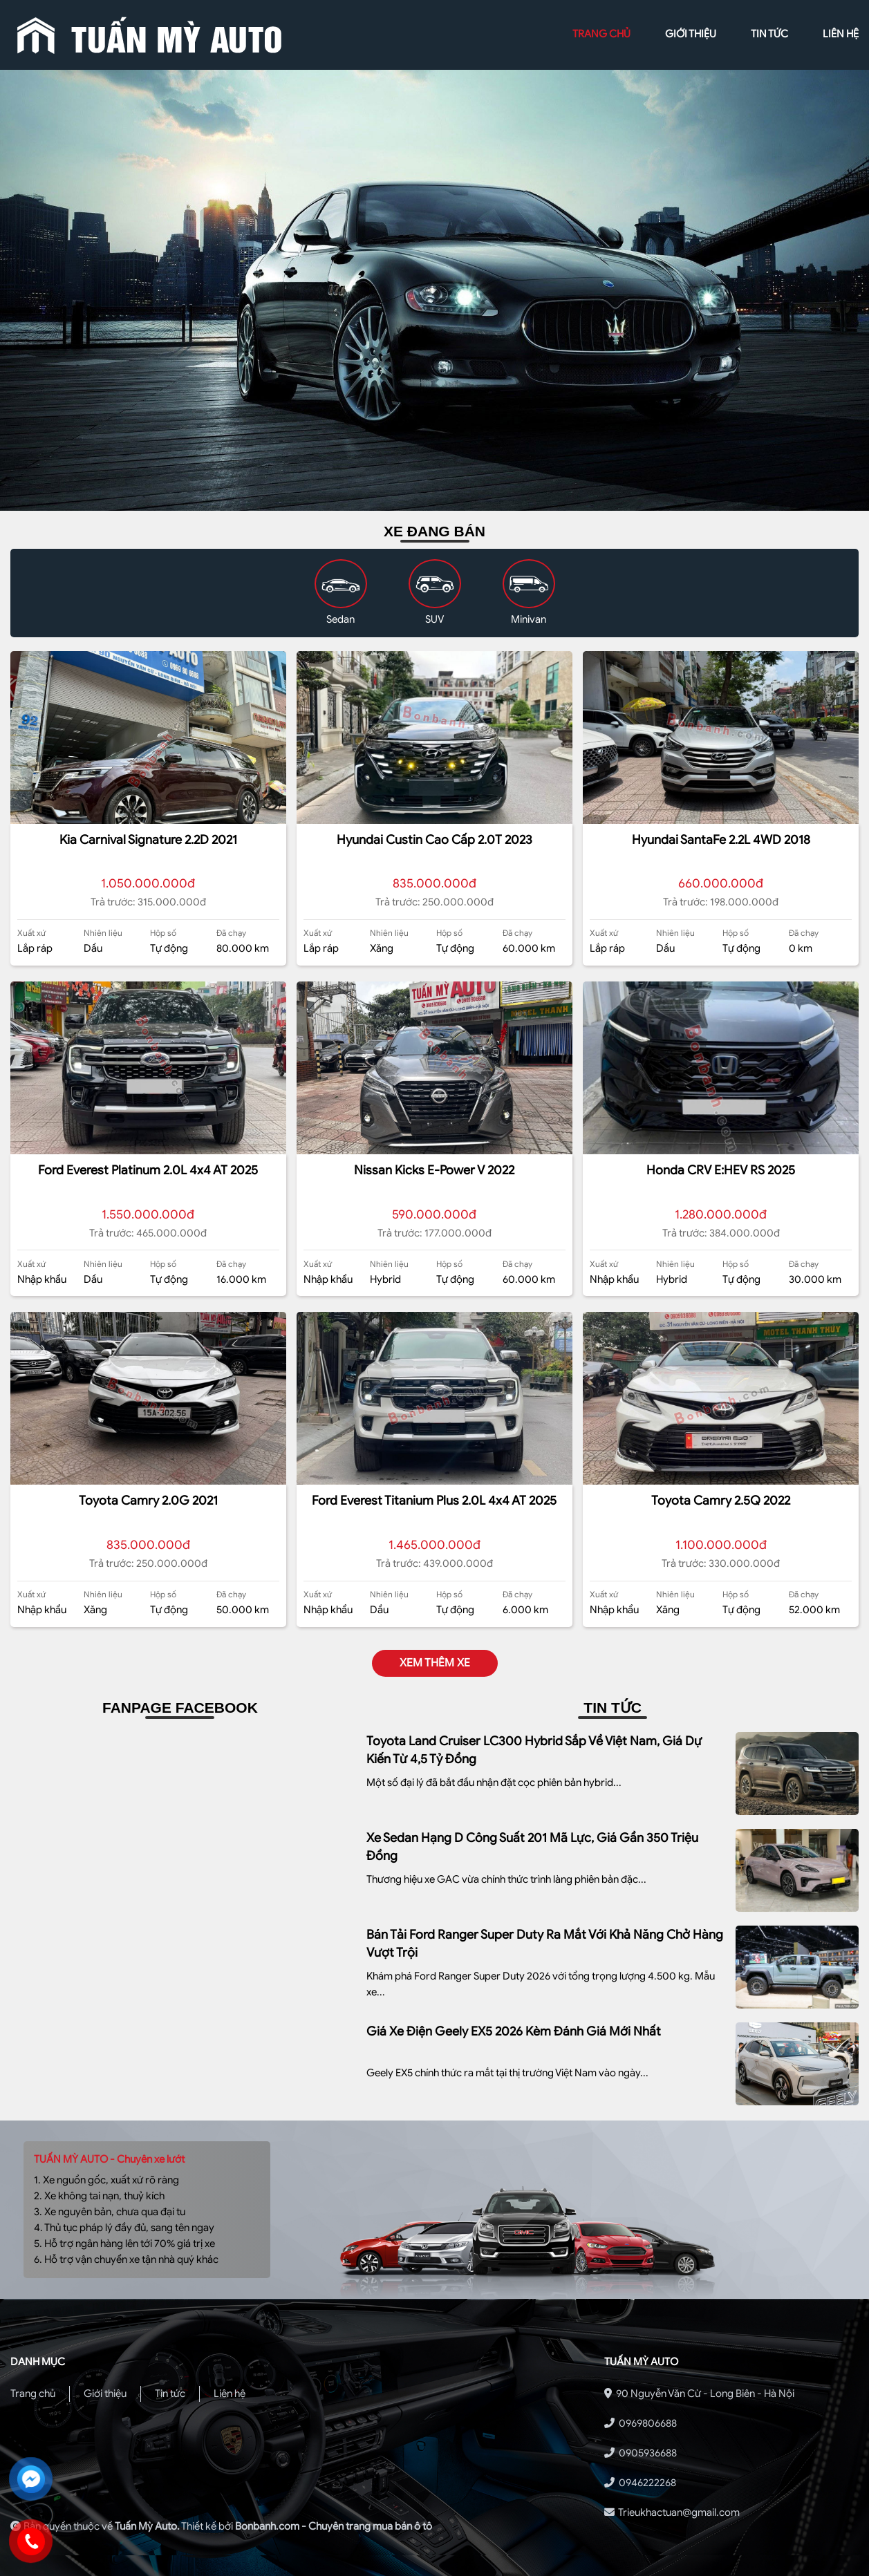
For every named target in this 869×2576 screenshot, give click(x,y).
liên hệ (841, 34)
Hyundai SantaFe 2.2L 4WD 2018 (721, 839)
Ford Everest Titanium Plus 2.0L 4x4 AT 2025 (434, 1500)
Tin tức (170, 2393)
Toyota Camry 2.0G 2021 (148, 1500)
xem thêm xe (435, 1663)
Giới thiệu (105, 2393)
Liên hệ (229, 2393)
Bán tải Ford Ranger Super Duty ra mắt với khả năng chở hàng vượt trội (544, 1943)
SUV (434, 619)
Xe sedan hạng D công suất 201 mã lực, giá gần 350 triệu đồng (532, 1846)
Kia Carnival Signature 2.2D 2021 (148, 839)
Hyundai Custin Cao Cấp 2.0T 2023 (434, 839)
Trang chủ (32, 2393)
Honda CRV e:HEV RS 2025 (720, 1170)
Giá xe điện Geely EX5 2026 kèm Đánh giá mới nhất (513, 2031)
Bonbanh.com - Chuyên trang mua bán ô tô (333, 2526)
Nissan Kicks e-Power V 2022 (434, 1170)
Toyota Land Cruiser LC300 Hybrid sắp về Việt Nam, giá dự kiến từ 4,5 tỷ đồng (534, 1750)
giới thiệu (690, 34)
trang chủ (601, 34)
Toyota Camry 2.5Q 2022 (720, 1500)
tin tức (769, 34)
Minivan (528, 619)
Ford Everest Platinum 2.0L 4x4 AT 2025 (148, 1170)
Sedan (340, 619)
